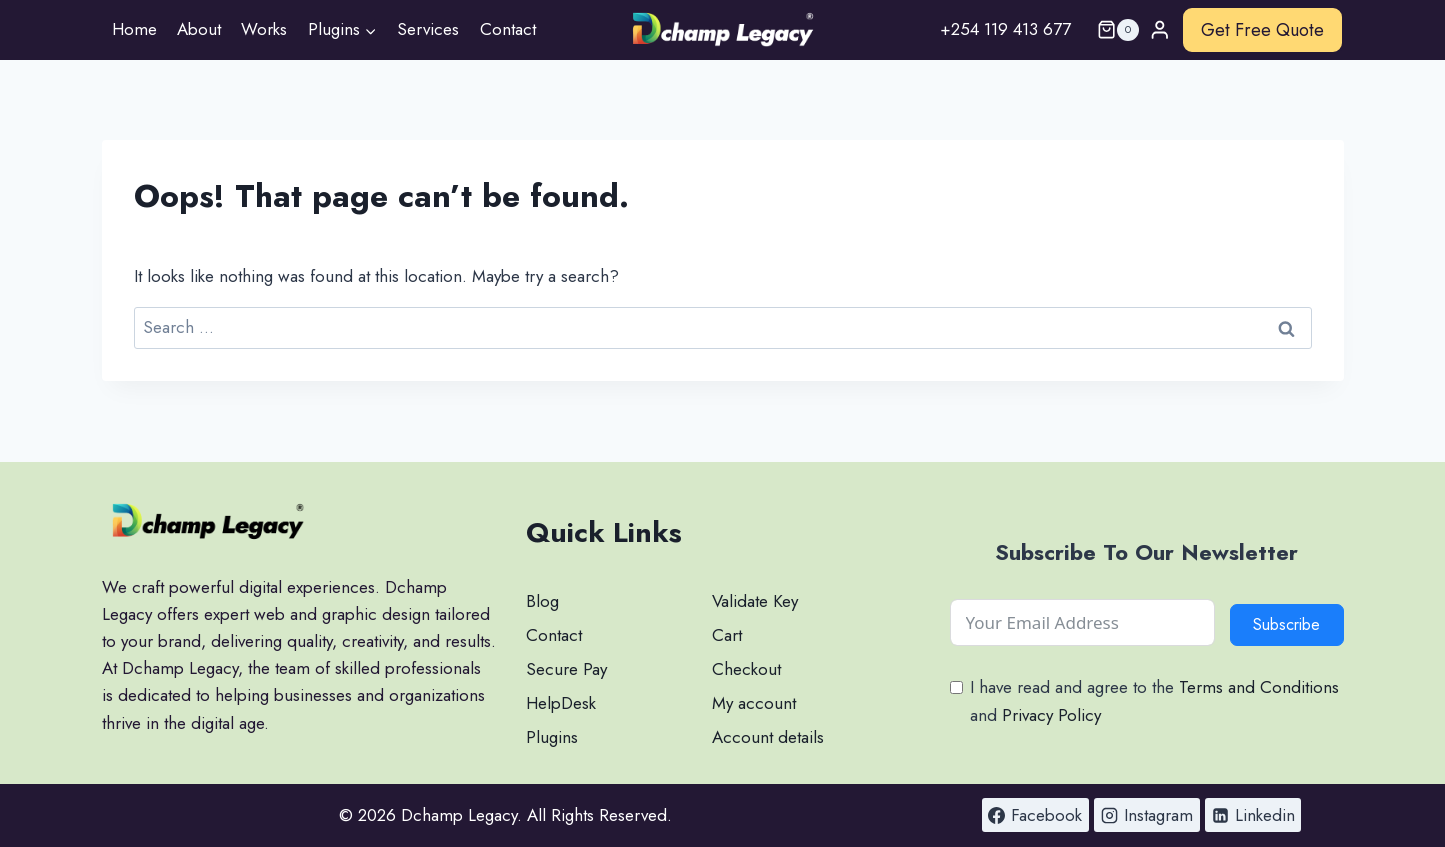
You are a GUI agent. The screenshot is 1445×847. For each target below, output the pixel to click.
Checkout (746, 669)
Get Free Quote (1262, 30)
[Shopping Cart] (1110, 30)
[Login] (1160, 29)
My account (754, 703)
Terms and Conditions (1259, 687)
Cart (727, 635)
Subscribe (1286, 624)
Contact (508, 29)
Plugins (552, 737)
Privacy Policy (1051, 715)
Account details (768, 737)
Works (264, 29)
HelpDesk (561, 703)
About (199, 29)
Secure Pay (566, 669)
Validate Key (755, 601)
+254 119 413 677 (1005, 29)
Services (428, 29)
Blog (542, 601)
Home (134, 29)
